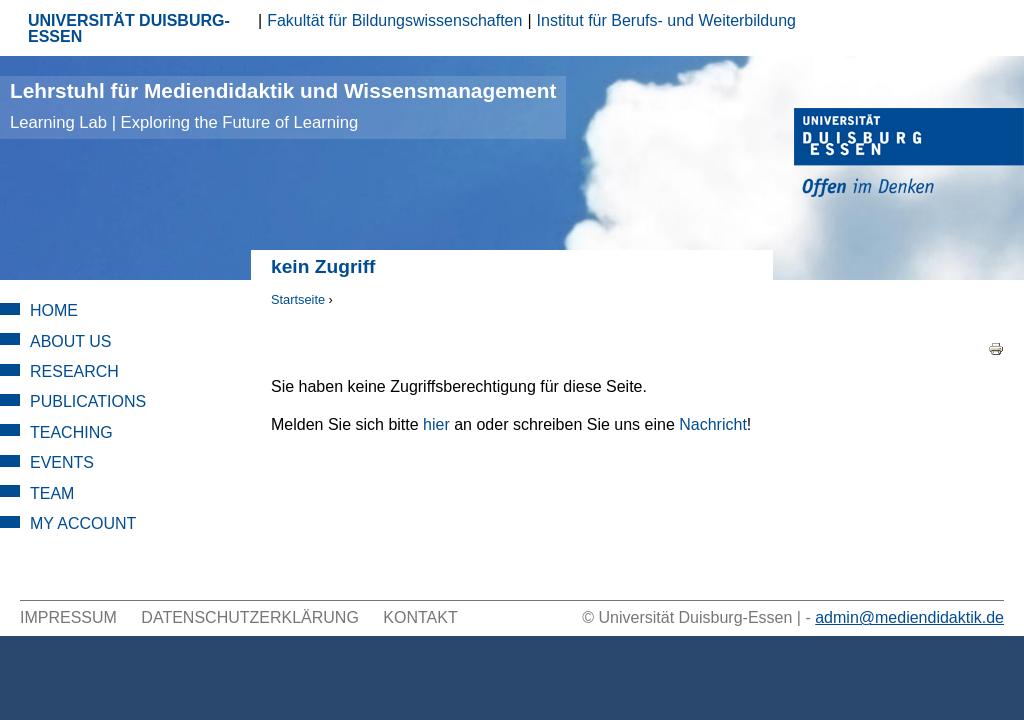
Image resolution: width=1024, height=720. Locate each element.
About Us (71, 341)
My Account (83, 523)
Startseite (298, 299)
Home (54, 310)
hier (436, 424)
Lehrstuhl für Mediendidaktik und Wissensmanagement (283, 105)
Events (62, 462)
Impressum (68, 617)
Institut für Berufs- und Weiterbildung (666, 20)
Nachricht (713, 424)
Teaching (71, 432)
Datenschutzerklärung (250, 617)
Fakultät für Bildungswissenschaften (394, 20)
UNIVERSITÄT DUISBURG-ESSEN (129, 28)
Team (52, 493)
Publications (88, 401)
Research (74, 371)
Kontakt (420, 617)
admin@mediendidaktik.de (909, 617)
